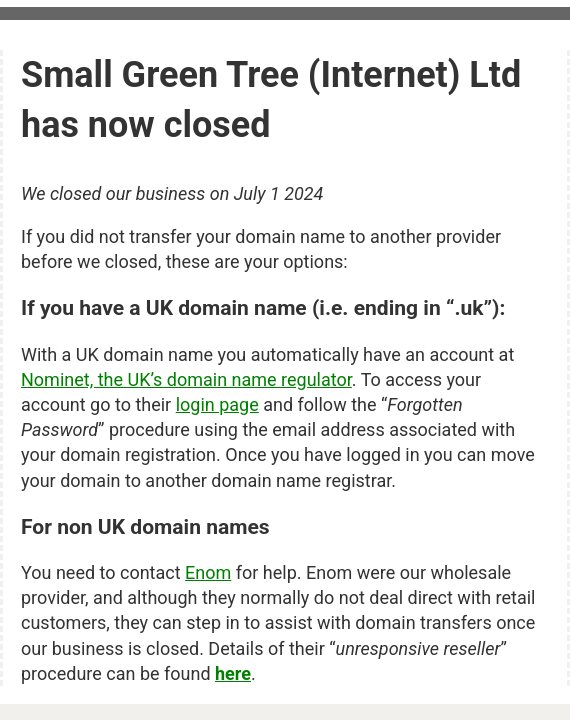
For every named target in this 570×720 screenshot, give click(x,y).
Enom (208, 572)
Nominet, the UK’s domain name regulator (186, 379)
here (233, 673)
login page (217, 404)
